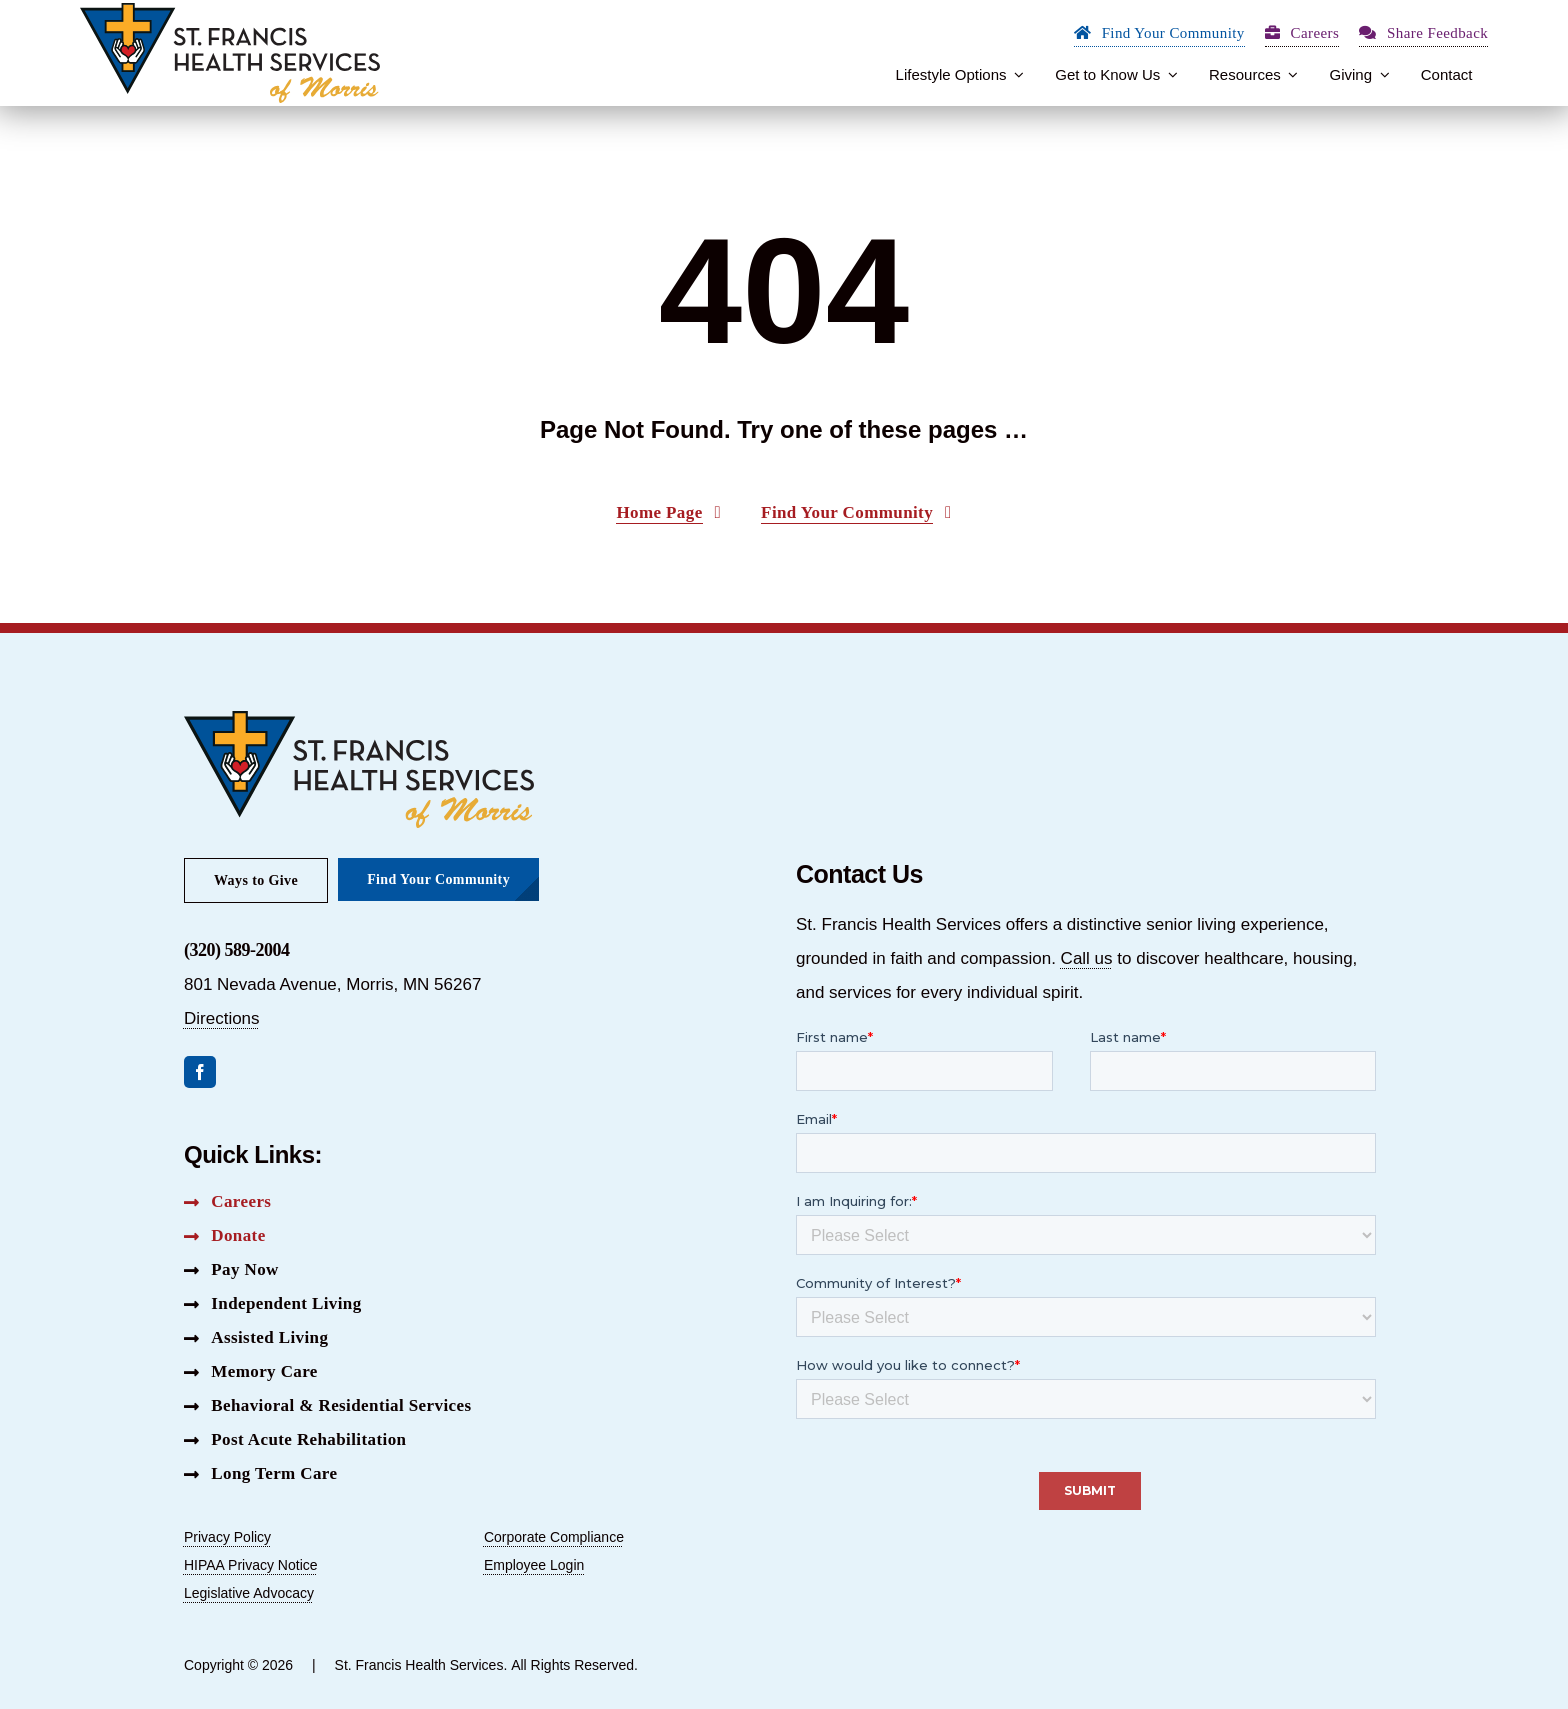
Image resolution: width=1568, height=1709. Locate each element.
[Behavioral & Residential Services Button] (327, 1406)
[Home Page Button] (668, 514)
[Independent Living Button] (273, 1304)
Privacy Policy (227, 1537)
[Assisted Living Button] (256, 1338)
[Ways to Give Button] (256, 880)
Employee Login (534, 1565)
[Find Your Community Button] (1159, 35)
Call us (1087, 958)
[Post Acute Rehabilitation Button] (295, 1440)
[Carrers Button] (1302, 35)
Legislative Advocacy (249, 1593)
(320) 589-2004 (236, 950)
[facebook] (200, 1072)
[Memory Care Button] (251, 1372)
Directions (222, 1018)
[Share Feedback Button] (1423, 35)
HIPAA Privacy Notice (251, 1565)
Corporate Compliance (554, 1537)
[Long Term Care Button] (260, 1474)
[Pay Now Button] (231, 1270)
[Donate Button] (225, 1236)
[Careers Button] (227, 1202)
